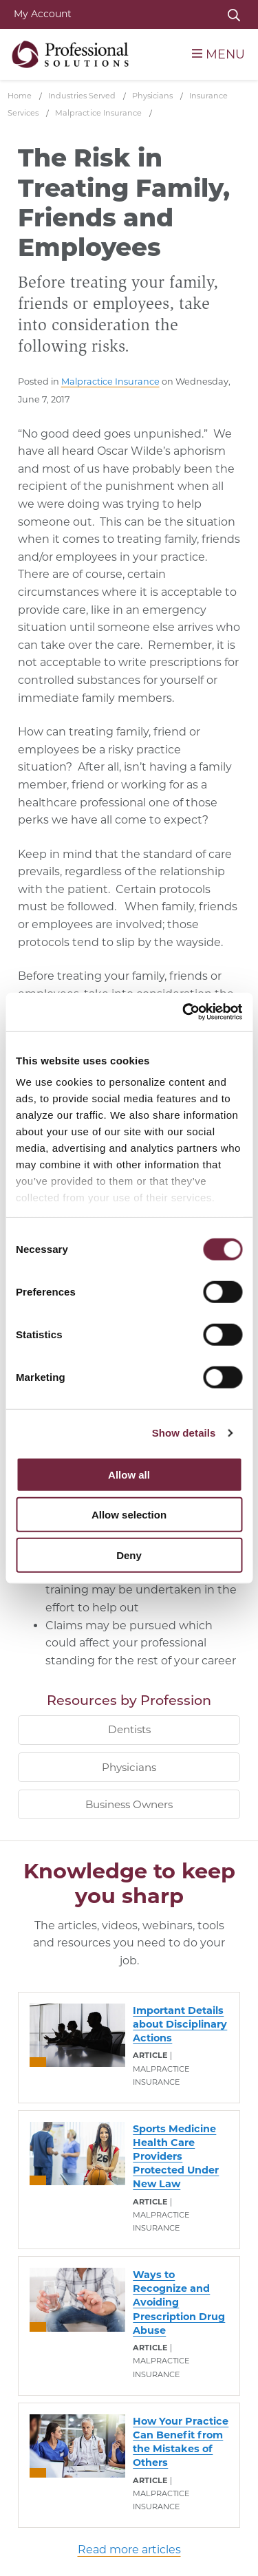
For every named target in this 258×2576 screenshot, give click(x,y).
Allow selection (129, 1515)
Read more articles (129, 2549)
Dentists (129, 1729)
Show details (184, 1433)
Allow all (129, 1474)
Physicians (129, 1767)
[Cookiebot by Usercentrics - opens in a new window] (183, 1012)
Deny (129, 1554)
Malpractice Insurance (110, 381)
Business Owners (129, 1804)
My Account (43, 14)
